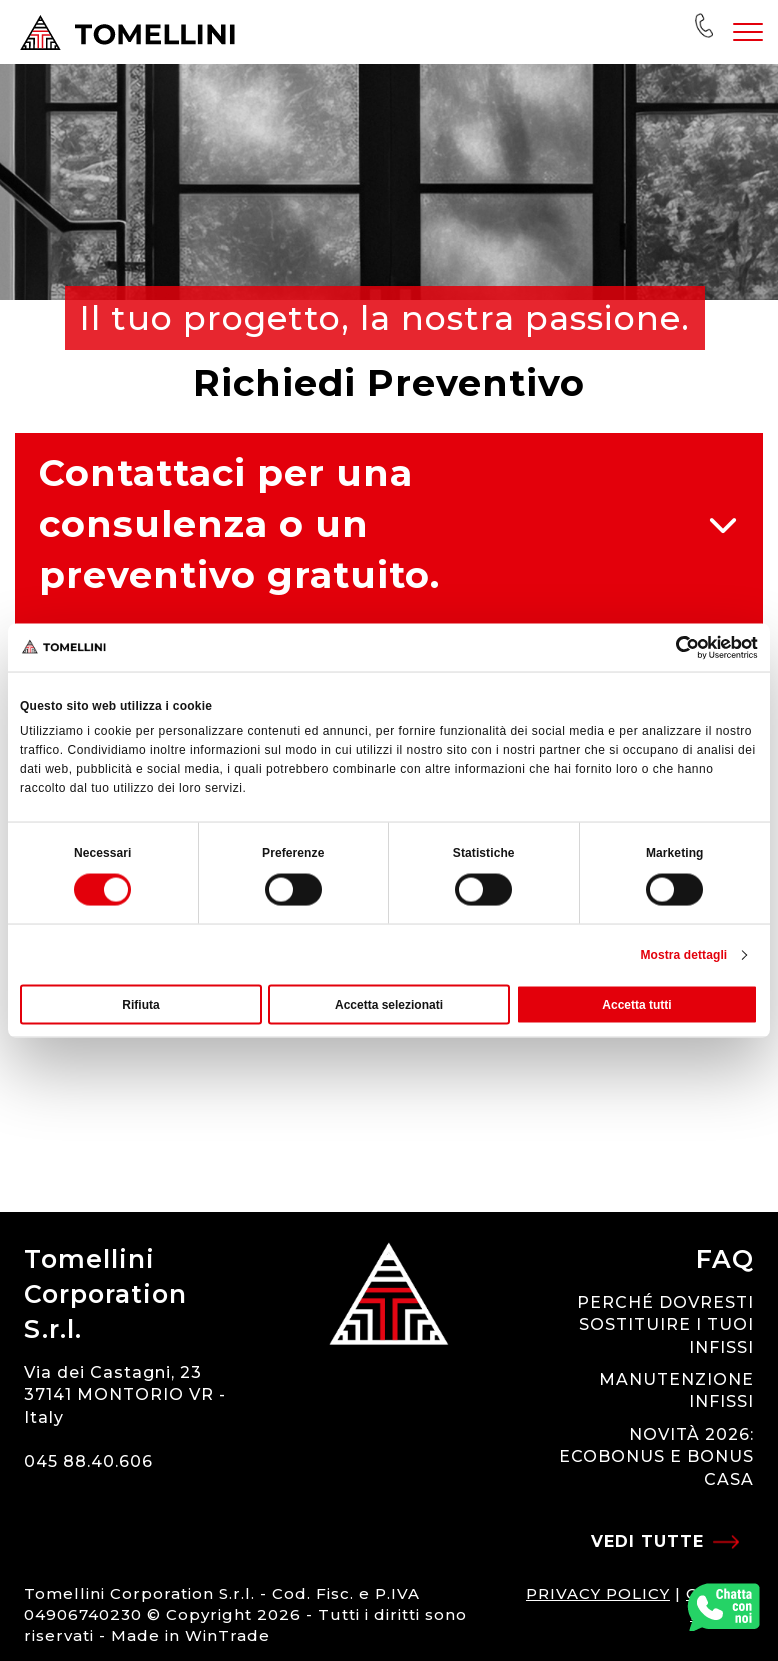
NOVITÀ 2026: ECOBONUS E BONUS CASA (656, 1457)
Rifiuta (140, 1005)
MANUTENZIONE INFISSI (676, 1390)
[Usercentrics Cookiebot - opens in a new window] (670, 647)
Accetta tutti (636, 1005)
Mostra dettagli (683, 955)
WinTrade (227, 1635)
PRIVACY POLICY (598, 1593)
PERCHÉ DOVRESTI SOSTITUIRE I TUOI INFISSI (665, 1325)
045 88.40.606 (88, 1461)
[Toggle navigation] (748, 32)
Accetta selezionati (389, 1005)
